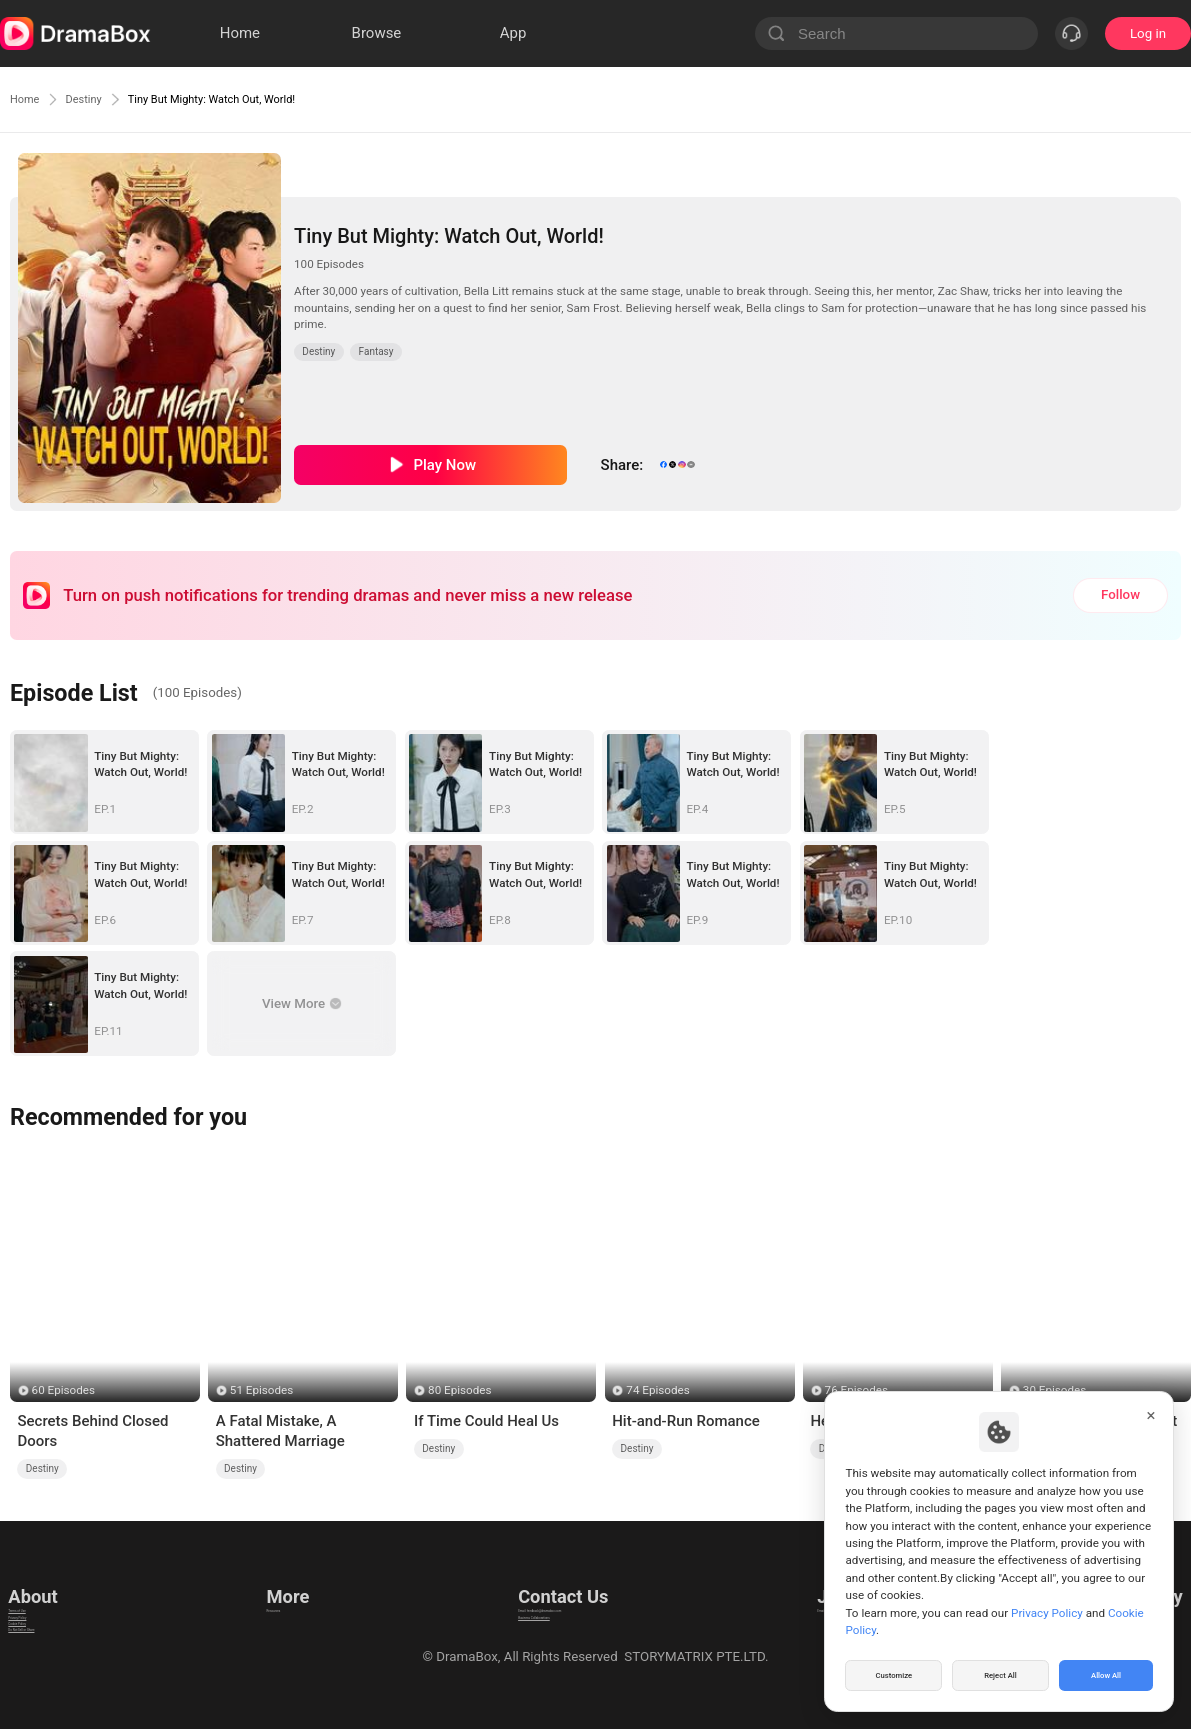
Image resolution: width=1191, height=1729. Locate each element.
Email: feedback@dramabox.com (558, 1587)
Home (30, 99)
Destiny (101, 99)
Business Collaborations (532, 1612)
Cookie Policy (48, 1637)
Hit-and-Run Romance (686, 1421)
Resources (294, 1587)
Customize (894, 1673)
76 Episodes (856, 1390)
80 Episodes (459, 1390)
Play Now (444, 465)
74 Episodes (657, 1390)
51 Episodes (261, 1390)
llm (272, 1612)
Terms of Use (47, 1587)
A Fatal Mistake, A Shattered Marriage (280, 1431)
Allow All (1107, 1673)
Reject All (1000, 1673)
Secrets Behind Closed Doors (92, 1431)
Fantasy (376, 351)
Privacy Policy (49, 1612)
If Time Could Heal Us (486, 1421)
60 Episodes (63, 1390)
